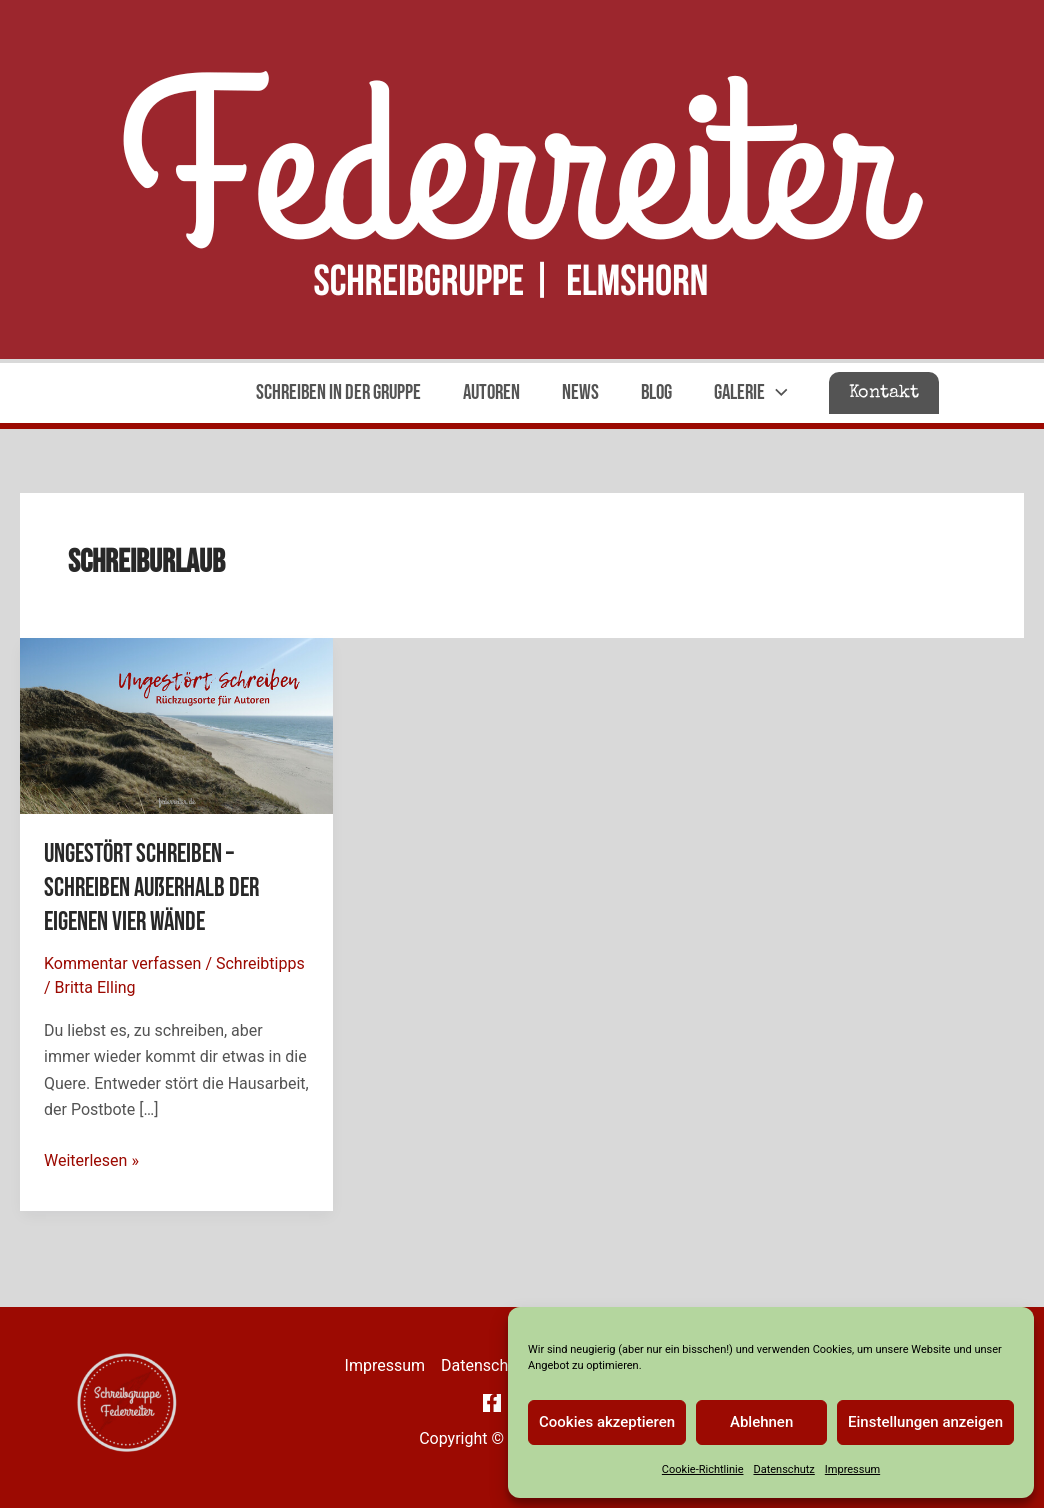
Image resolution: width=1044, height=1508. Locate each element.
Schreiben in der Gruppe (338, 392)
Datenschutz (783, 1469)
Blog (656, 392)
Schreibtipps (260, 963)
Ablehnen (761, 1422)
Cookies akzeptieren (607, 1422)
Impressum (852, 1469)
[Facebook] (492, 1403)
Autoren (491, 392)
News (580, 392)
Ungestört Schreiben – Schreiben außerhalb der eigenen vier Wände (151, 888)
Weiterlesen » (91, 1161)
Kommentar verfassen (122, 963)
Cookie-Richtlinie (703, 1469)
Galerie (751, 393)
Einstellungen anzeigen (925, 1422)
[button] (884, 393)
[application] (776, 393)
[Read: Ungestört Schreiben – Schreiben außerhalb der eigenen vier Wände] (176, 724)
